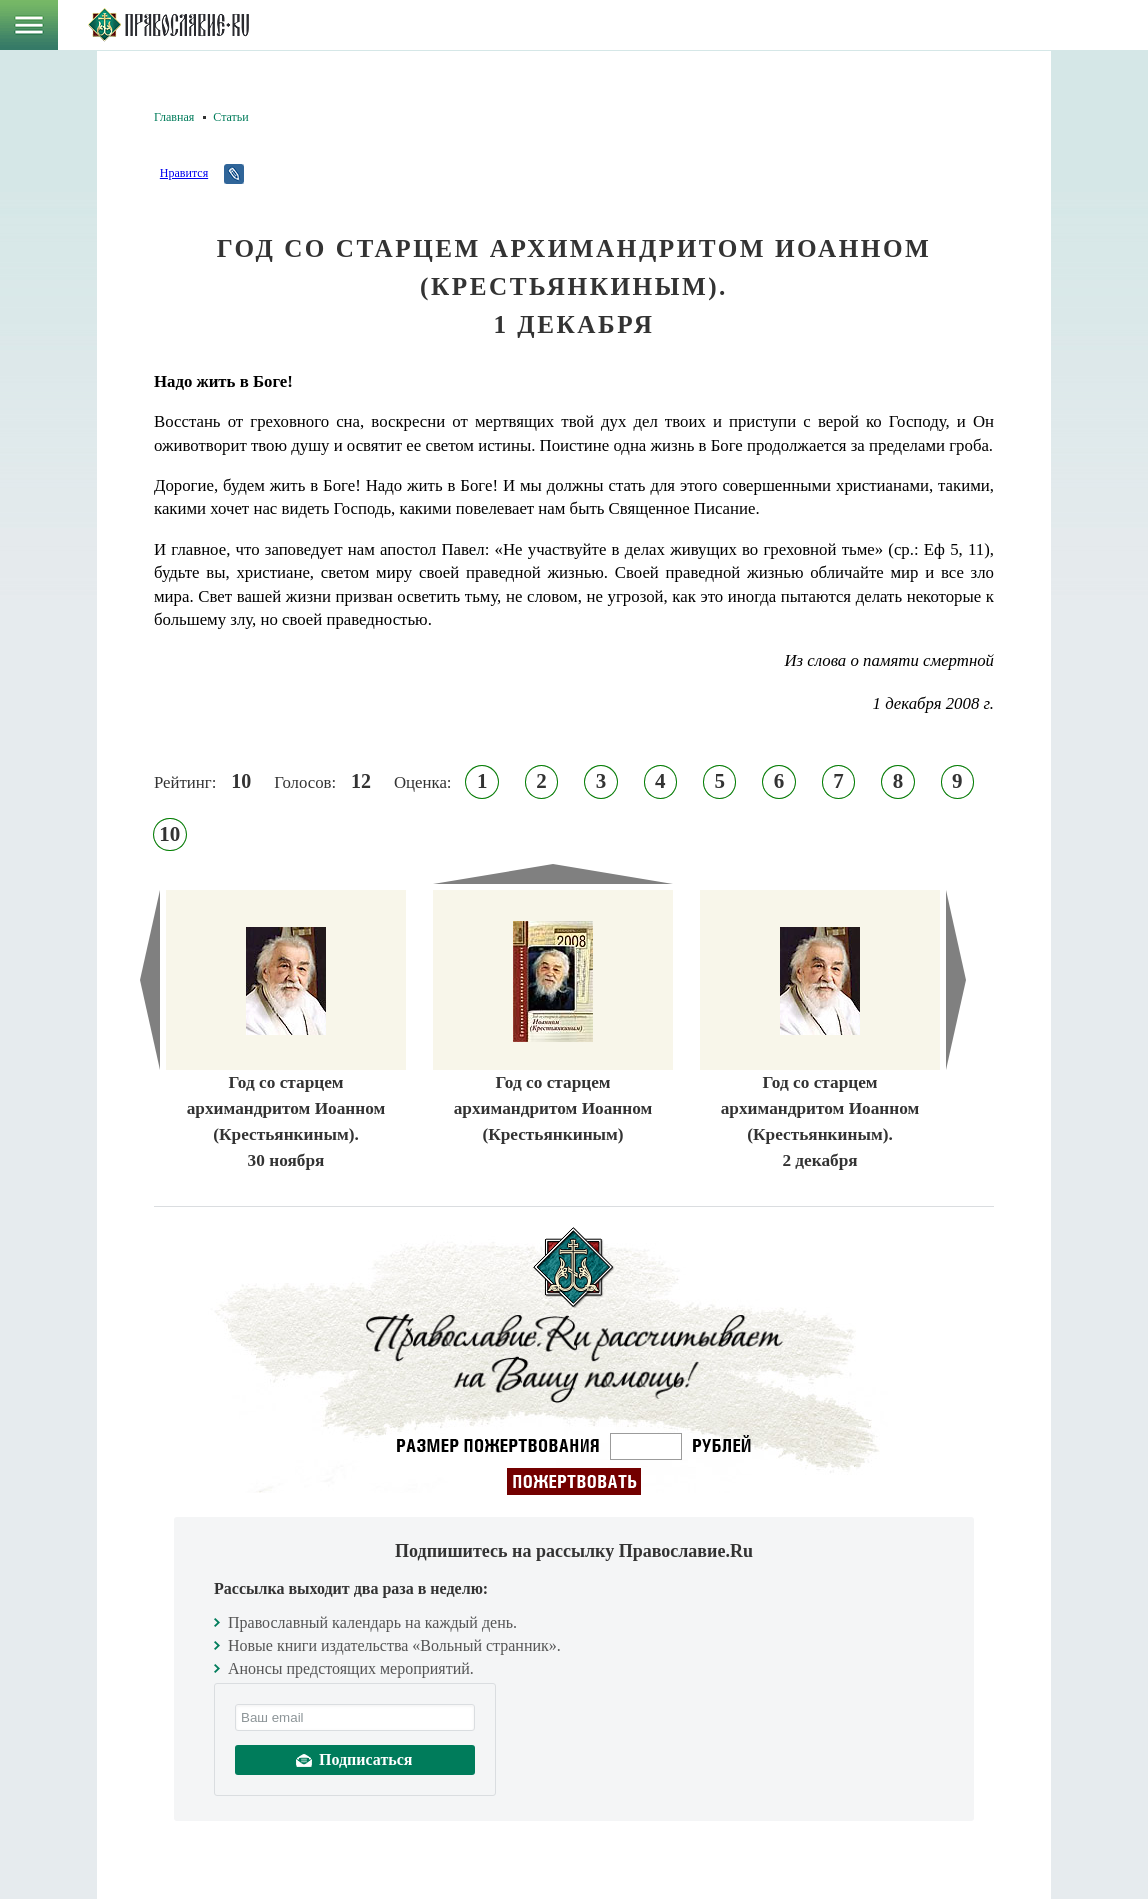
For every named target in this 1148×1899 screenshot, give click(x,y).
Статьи (230, 117)
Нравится (184, 173)
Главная (174, 117)
